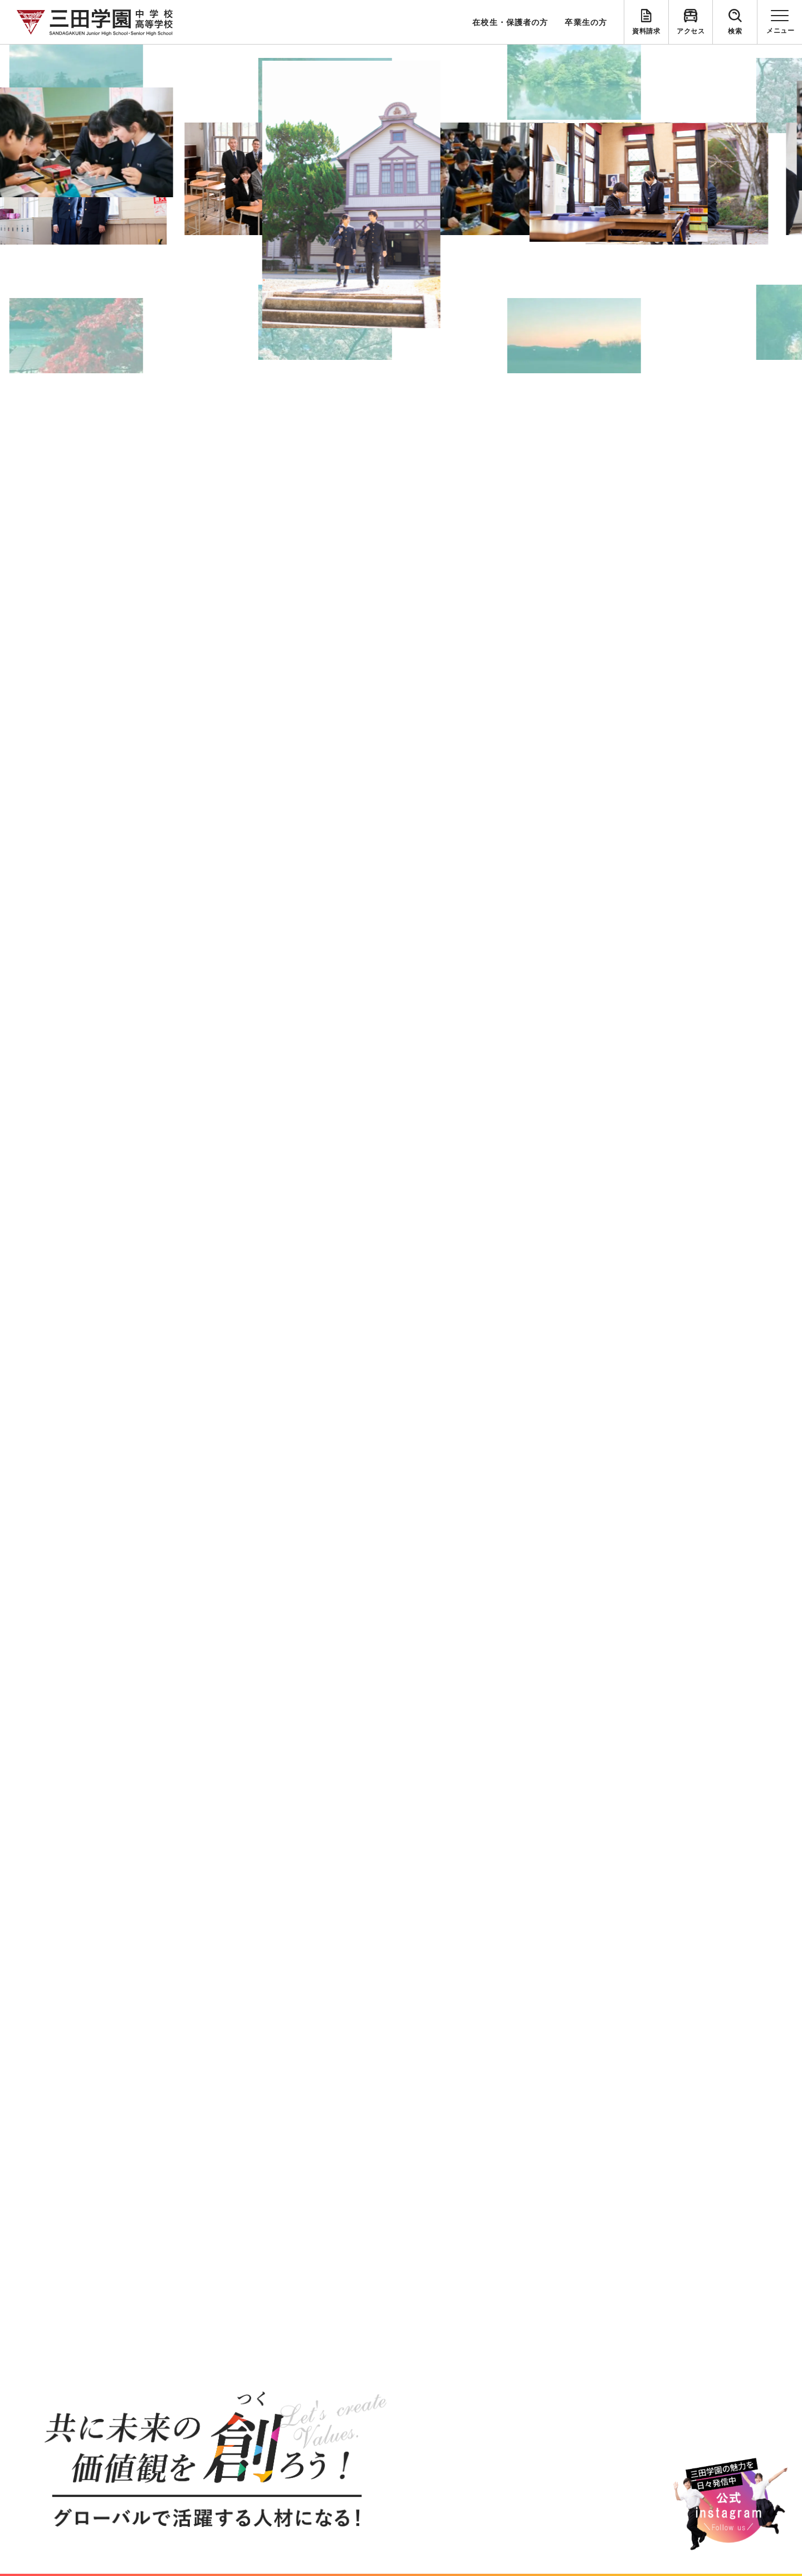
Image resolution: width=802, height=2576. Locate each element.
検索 (735, 31)
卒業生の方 (586, 22)
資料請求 (646, 31)
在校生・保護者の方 (510, 22)
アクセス (691, 31)
